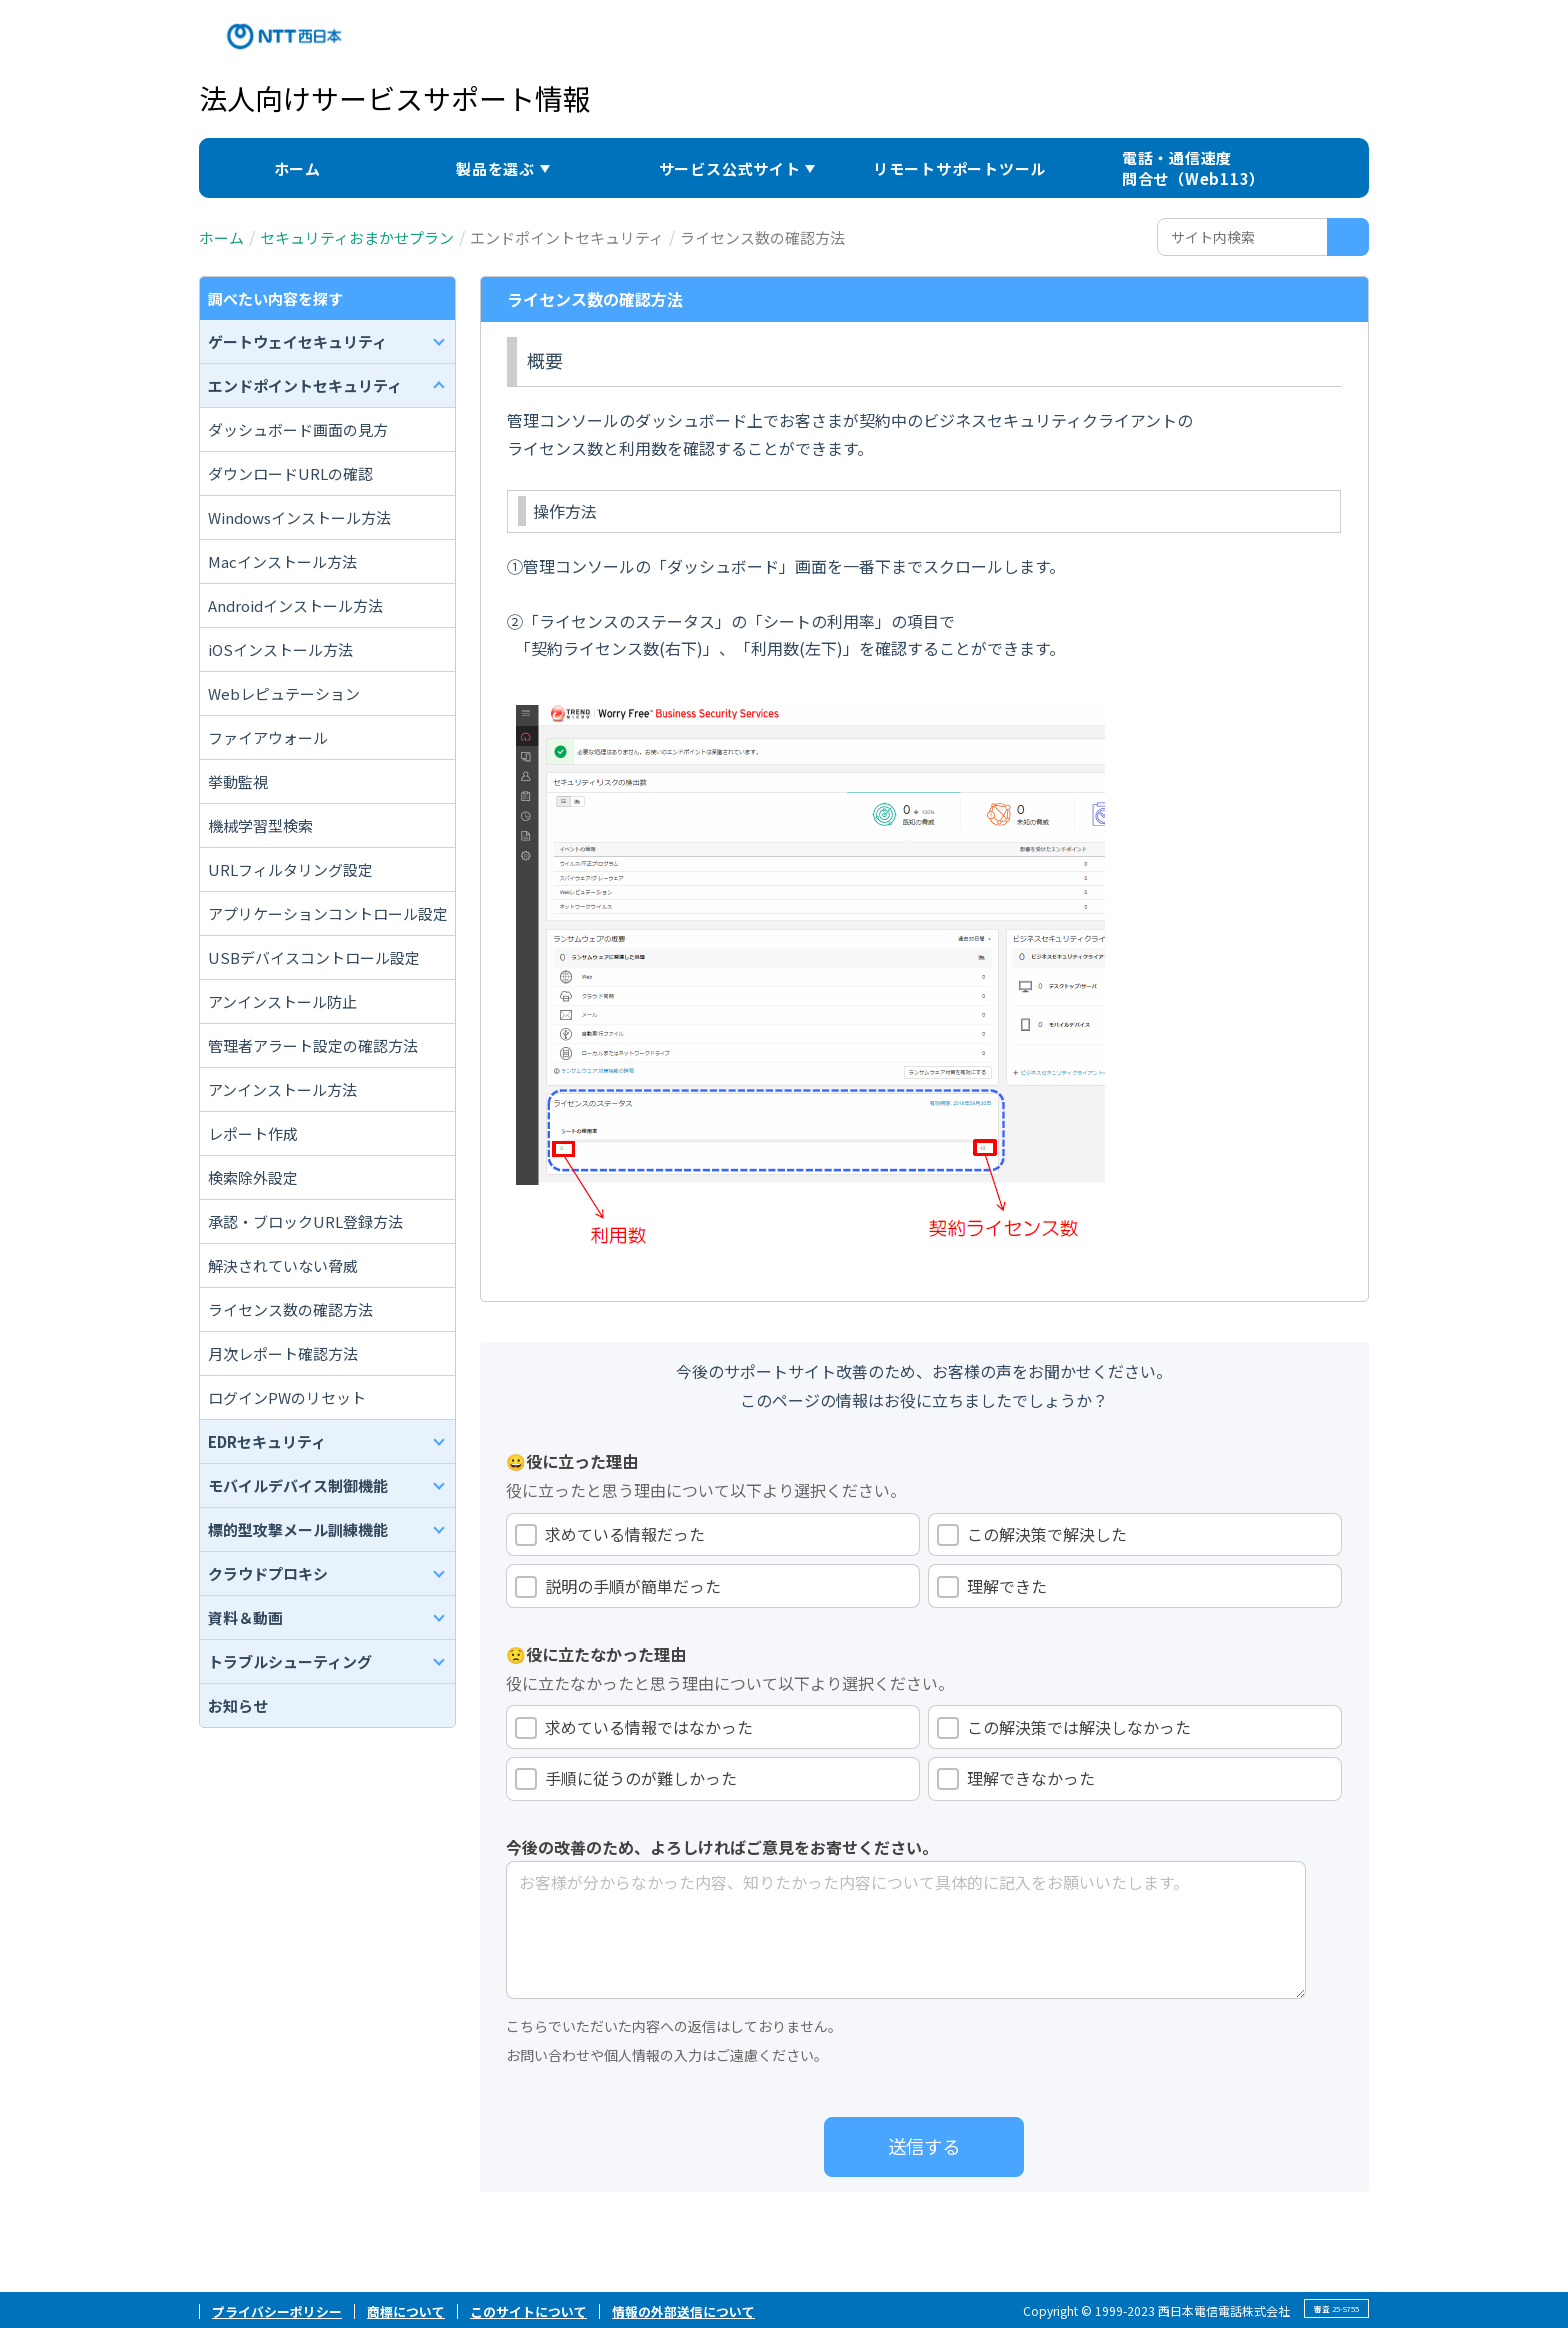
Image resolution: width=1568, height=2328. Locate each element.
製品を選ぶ (495, 168)
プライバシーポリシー (277, 2311)
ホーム (297, 168)
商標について (406, 2311)
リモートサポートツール (959, 168)
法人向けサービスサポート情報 (395, 98)
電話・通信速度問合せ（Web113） (1193, 168)
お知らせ (238, 1705)
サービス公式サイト (730, 168)
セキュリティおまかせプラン (357, 237)
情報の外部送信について (683, 2311)
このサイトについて (528, 2311)
